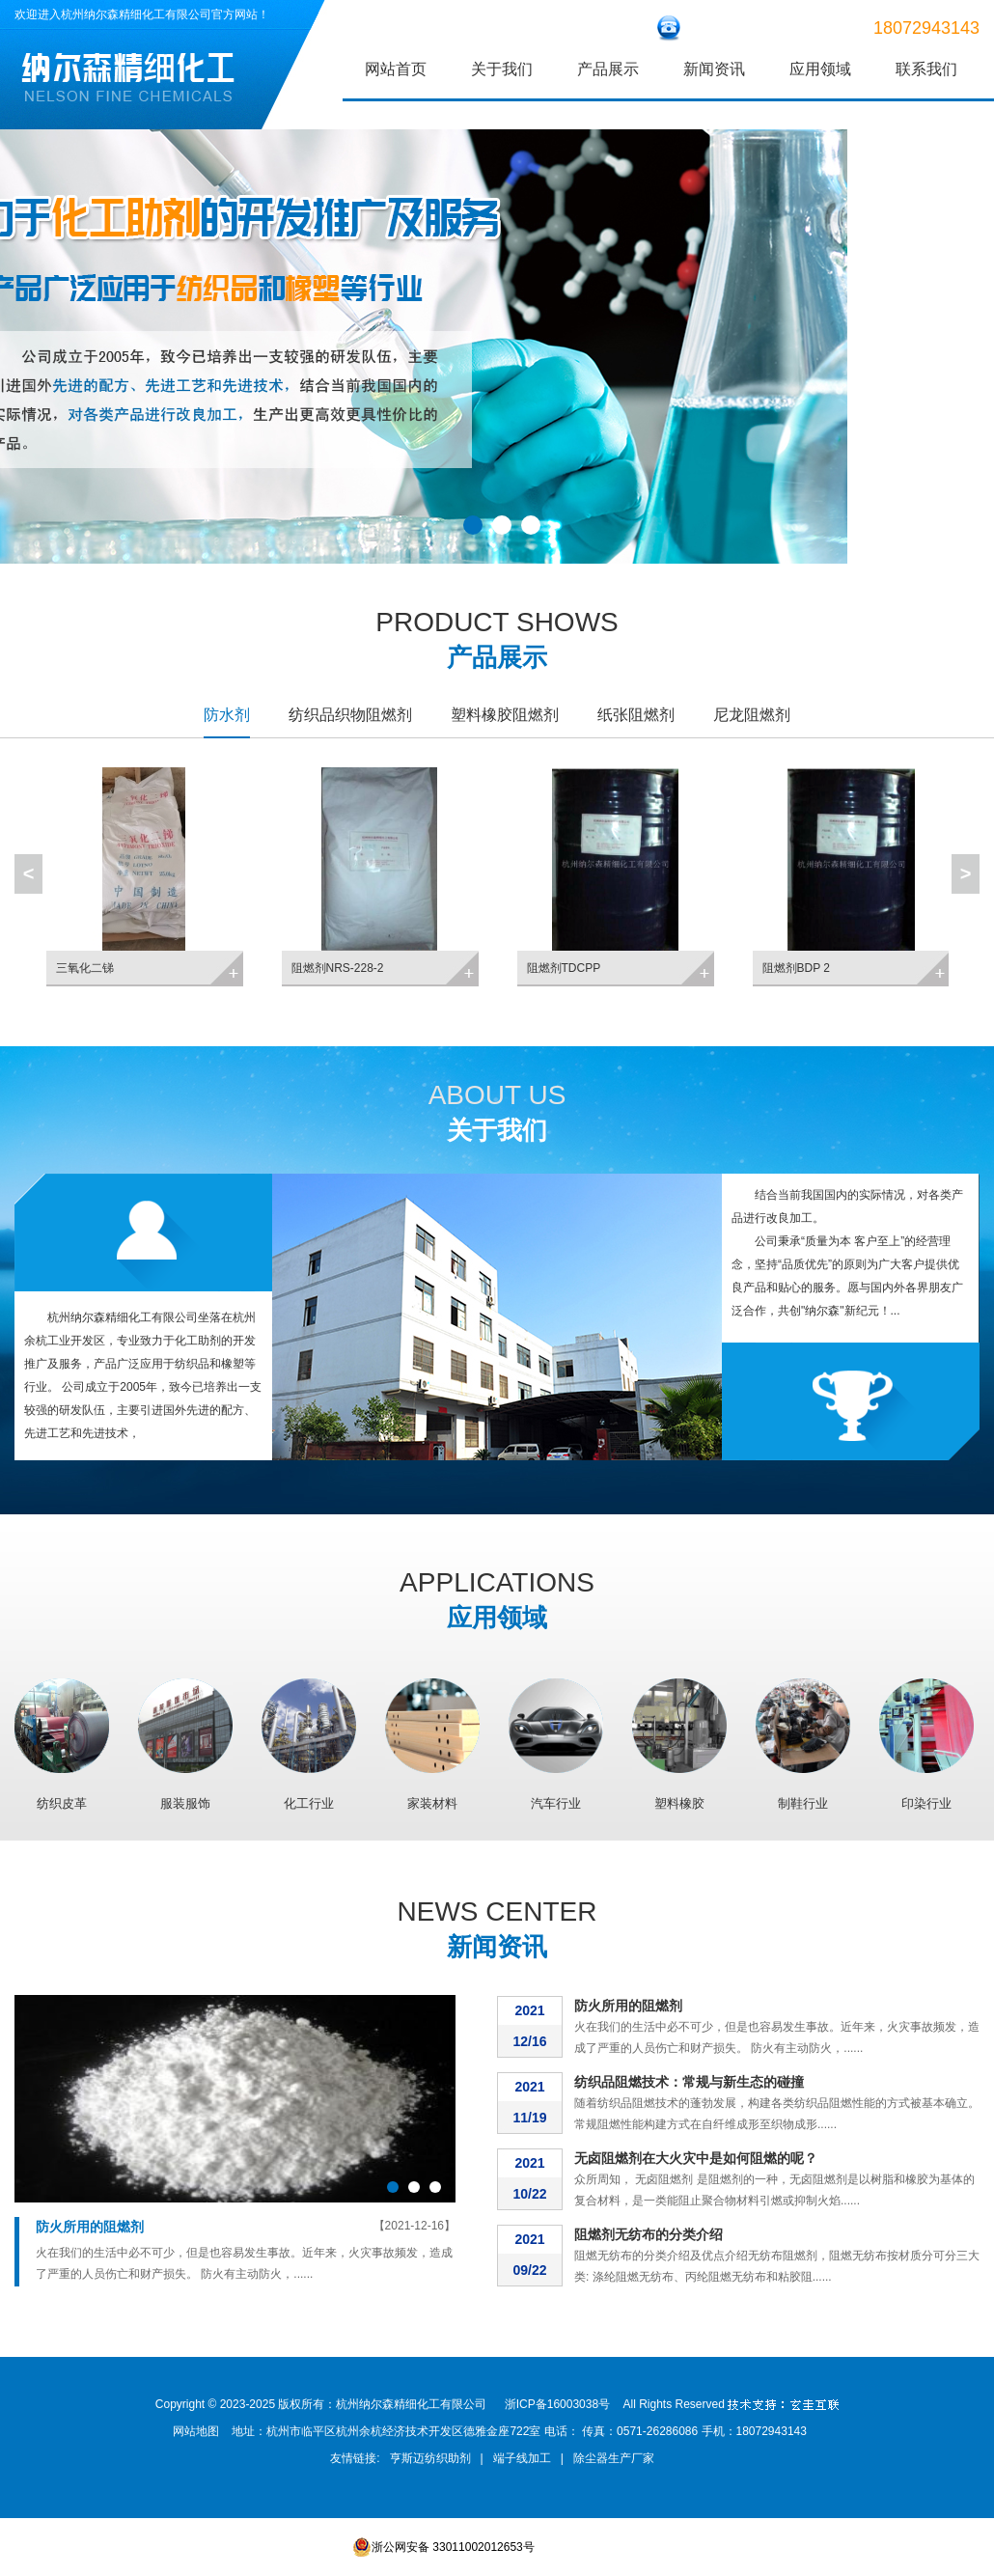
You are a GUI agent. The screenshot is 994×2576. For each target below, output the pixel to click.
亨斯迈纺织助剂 (430, 2458)
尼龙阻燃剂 (751, 714)
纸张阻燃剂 (636, 714)
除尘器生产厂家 (613, 2458)
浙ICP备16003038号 (557, 2404)
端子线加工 (522, 2458)
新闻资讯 (714, 69)
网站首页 (396, 69)
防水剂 (227, 714)
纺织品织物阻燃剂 (350, 714)
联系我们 (926, 69)
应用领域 (820, 69)
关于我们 (502, 69)
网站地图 (196, 2431)
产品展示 (608, 69)
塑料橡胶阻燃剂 (505, 714)
